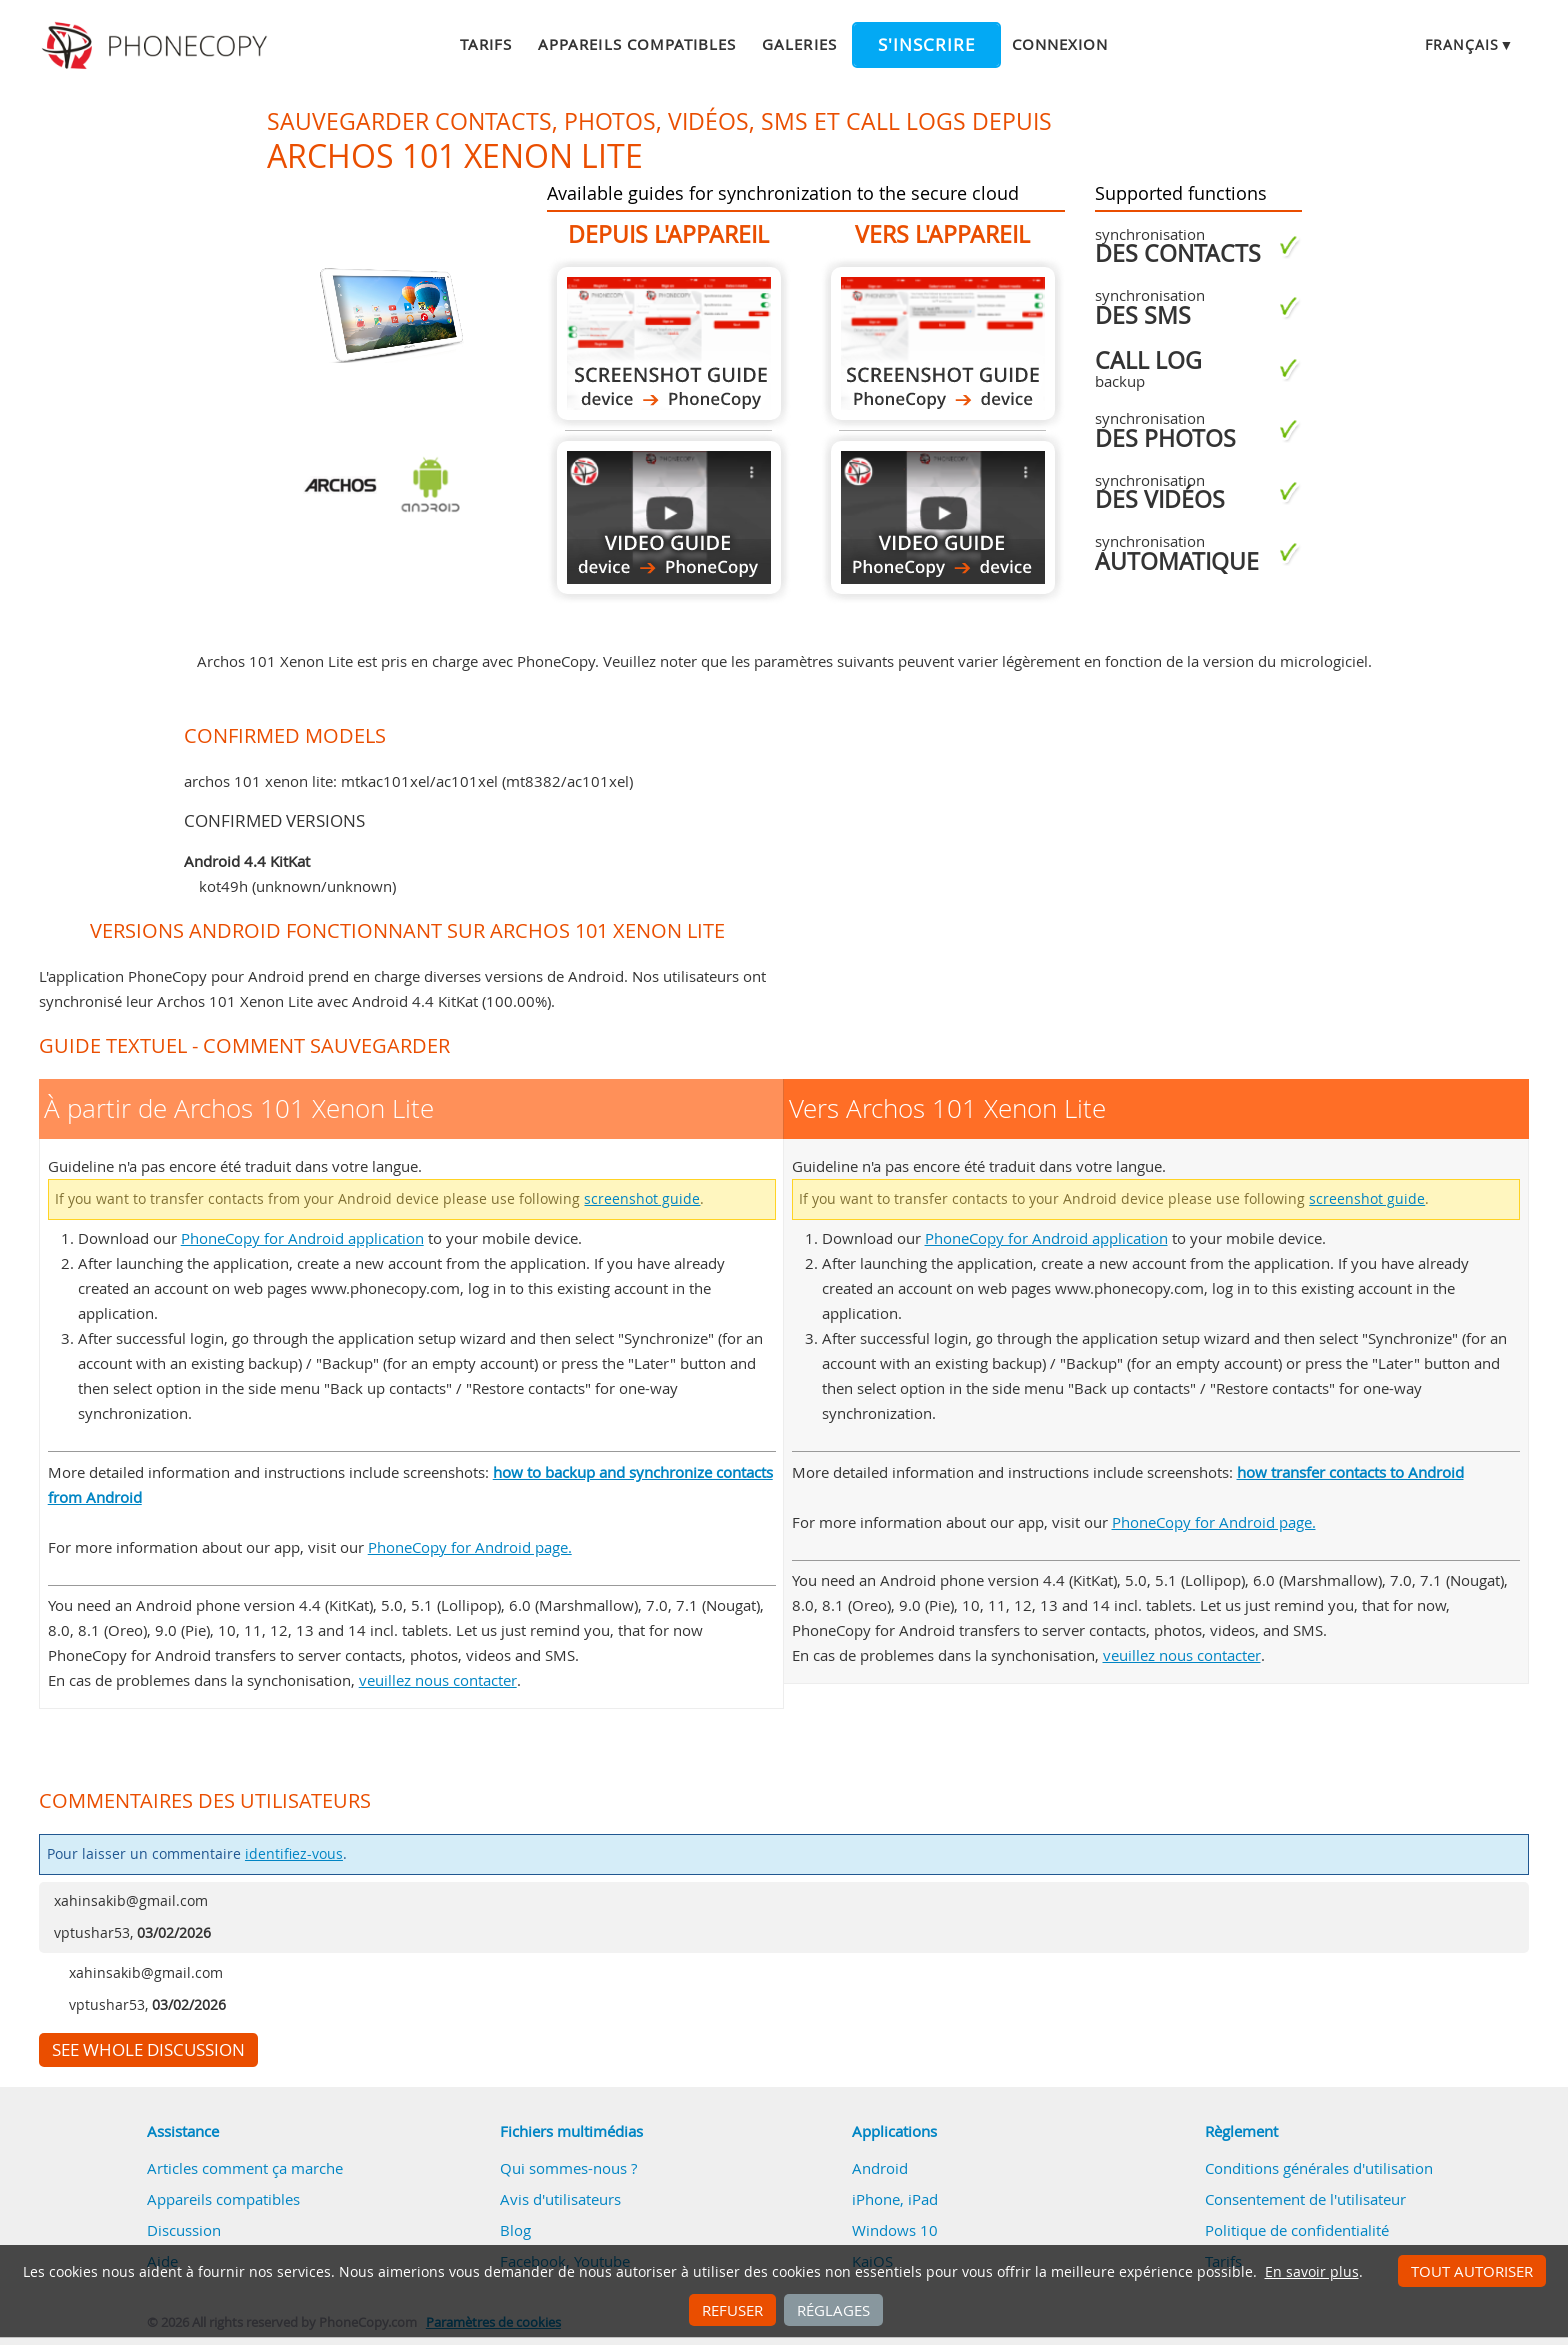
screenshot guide (642, 1199)
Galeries (799, 44)
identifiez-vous (294, 1854)
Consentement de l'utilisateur (1305, 2199)
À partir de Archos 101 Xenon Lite (669, 343)
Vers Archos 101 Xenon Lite (943, 343)
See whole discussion (148, 2050)
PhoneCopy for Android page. (470, 1547)
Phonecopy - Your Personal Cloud (157, 46)
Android (880, 2168)
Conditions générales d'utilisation (1319, 2168)
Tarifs (486, 44)
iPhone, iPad (895, 2199)
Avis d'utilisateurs (560, 2199)
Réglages (833, 2310)
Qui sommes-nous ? (568, 2168)
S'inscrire (926, 45)
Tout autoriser (1472, 2271)
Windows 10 (895, 2230)
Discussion (184, 2230)
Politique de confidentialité (1297, 2230)
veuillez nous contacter (438, 1680)
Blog (515, 2230)
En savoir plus (1312, 2272)
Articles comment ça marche (245, 2168)
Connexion (1060, 44)
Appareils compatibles (637, 44)
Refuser (732, 2310)
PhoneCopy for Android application (302, 1238)
